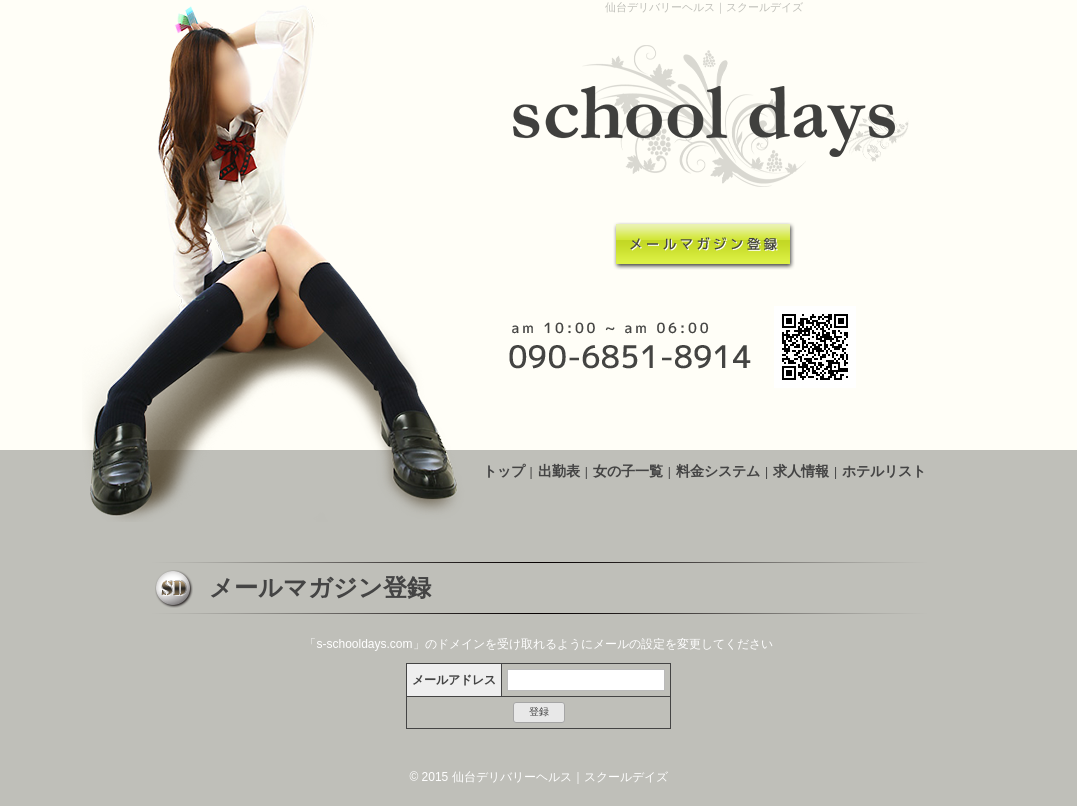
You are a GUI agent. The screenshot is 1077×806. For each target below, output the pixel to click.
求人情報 (801, 471)
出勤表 (559, 471)
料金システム (718, 471)
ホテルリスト (884, 471)
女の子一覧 (628, 471)
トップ (504, 471)
